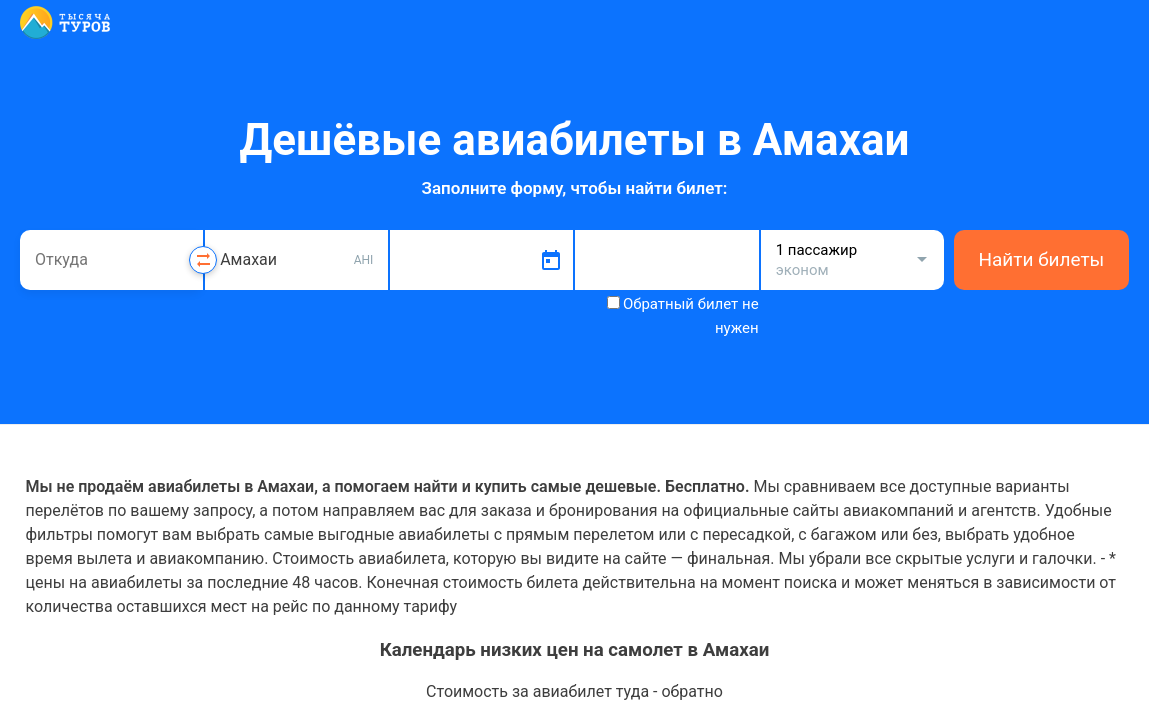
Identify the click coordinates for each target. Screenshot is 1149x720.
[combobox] (111, 260)
